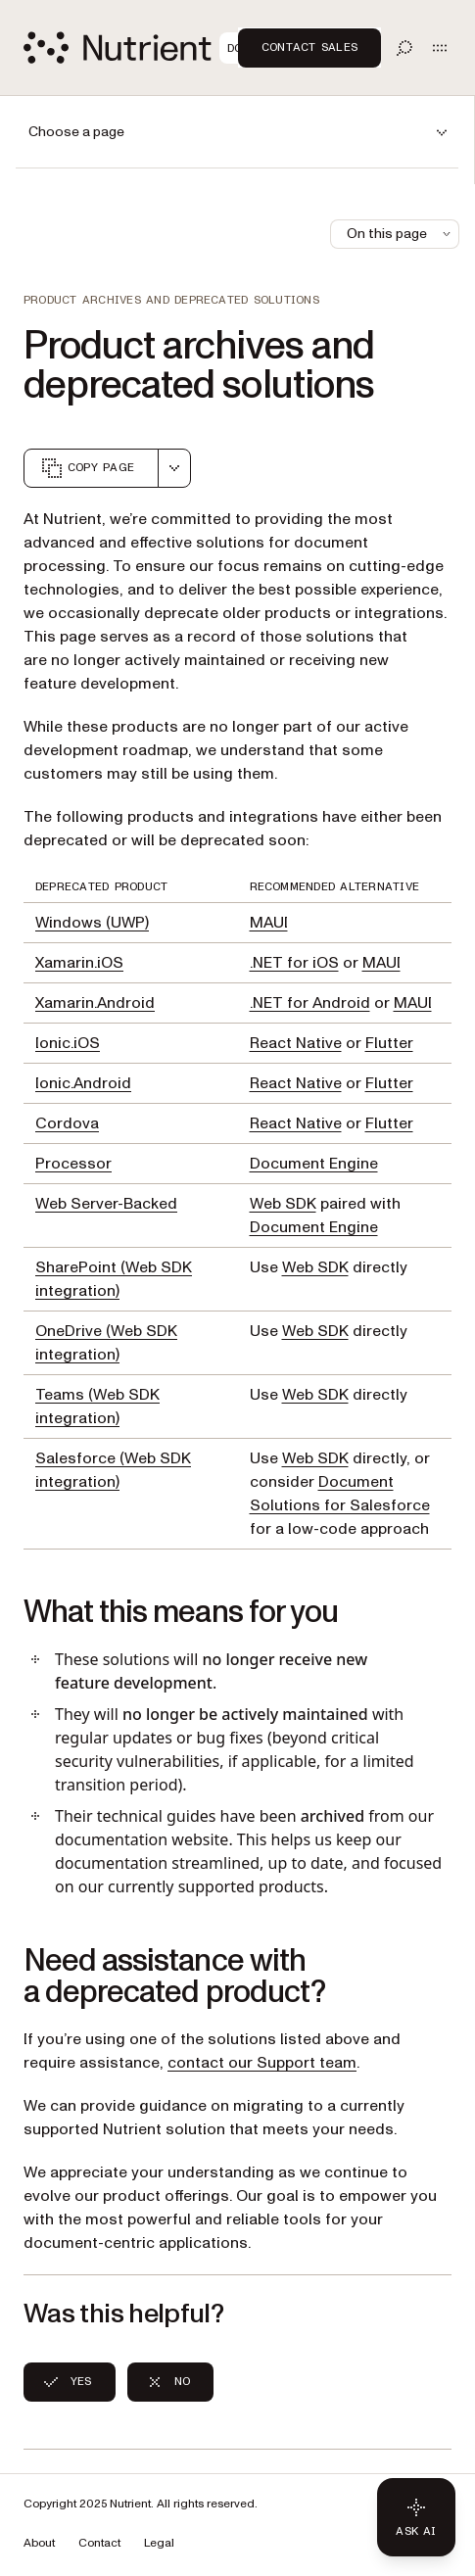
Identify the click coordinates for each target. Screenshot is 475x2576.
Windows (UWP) (92, 922)
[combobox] (174, 468)
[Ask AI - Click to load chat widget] (416, 2517)
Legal (159, 2543)
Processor (73, 1163)
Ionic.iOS (67, 1043)
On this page (400, 233)
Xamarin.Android (95, 1003)
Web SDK (283, 1204)
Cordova (67, 1123)
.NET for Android (310, 1003)
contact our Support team (261, 2063)
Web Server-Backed (106, 1204)
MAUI (269, 922)
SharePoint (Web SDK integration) (113, 1279)
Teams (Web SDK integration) (97, 1406)
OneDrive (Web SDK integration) (106, 1342)
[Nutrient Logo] (144, 47)
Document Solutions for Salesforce (340, 1493)
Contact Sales (309, 47)
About (39, 2543)
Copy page (87, 468)
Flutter (389, 1043)
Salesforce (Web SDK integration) (113, 1470)
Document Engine (314, 1163)
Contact (99, 2543)
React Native (296, 1043)
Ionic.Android (83, 1083)
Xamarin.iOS (79, 963)
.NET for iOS (294, 963)
